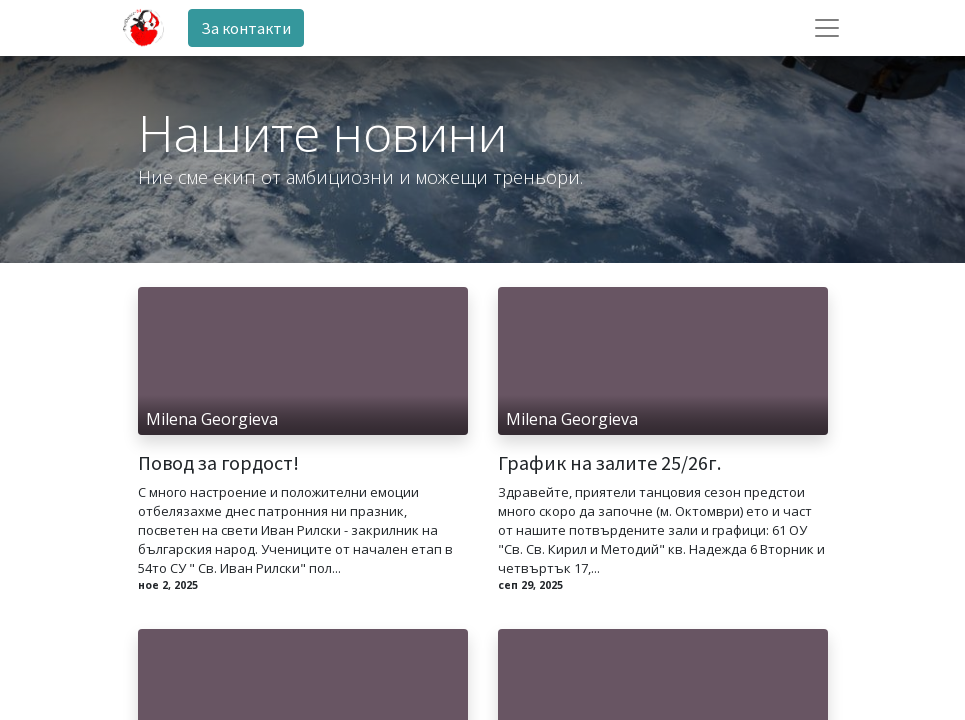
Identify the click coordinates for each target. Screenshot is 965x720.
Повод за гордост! (218, 463)
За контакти (246, 28)
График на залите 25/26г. (609, 463)
